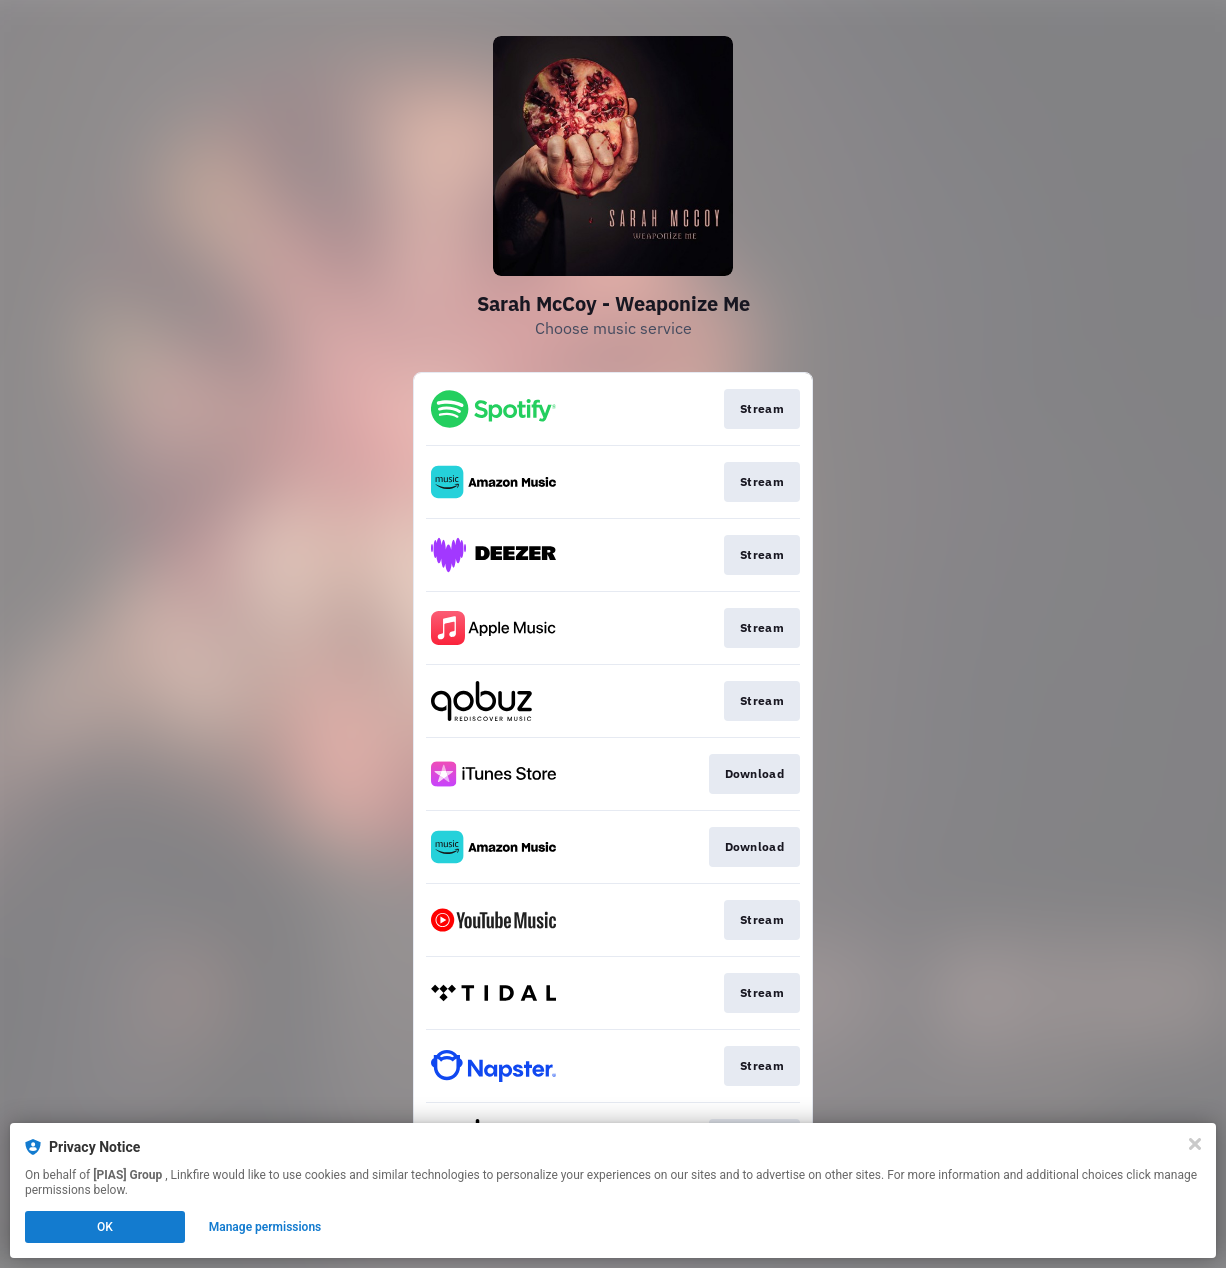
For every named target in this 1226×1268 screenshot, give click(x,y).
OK (105, 1227)
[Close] (1195, 1144)
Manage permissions (265, 1227)
